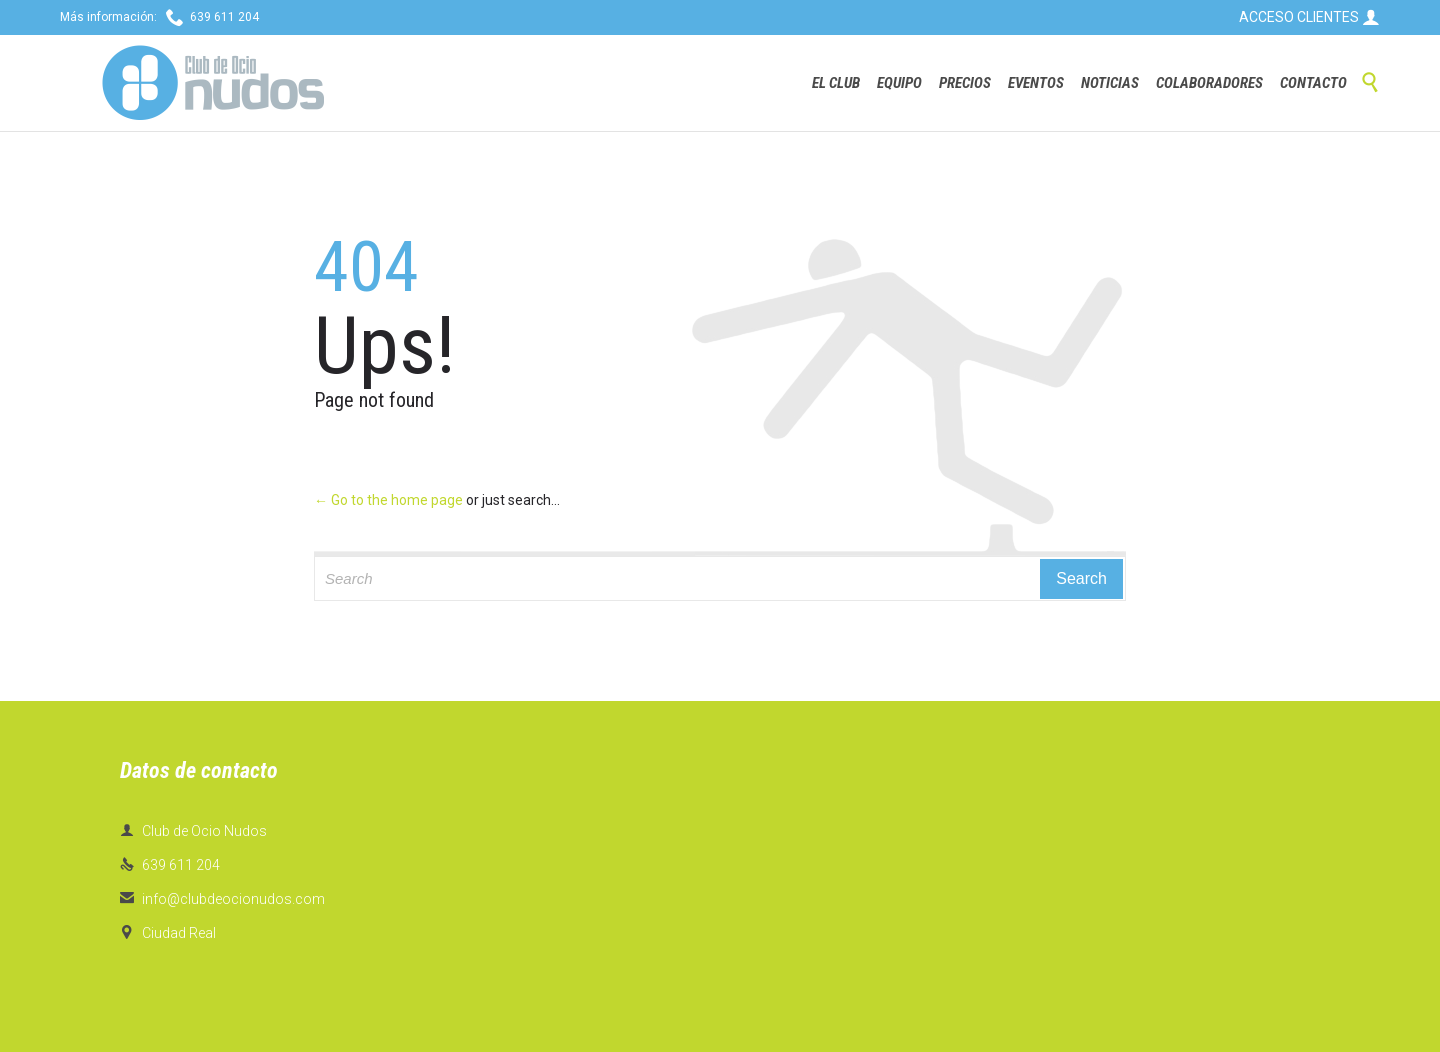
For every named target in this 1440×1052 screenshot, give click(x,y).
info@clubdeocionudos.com (222, 899)
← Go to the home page (388, 500)
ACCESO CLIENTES (1309, 17)
